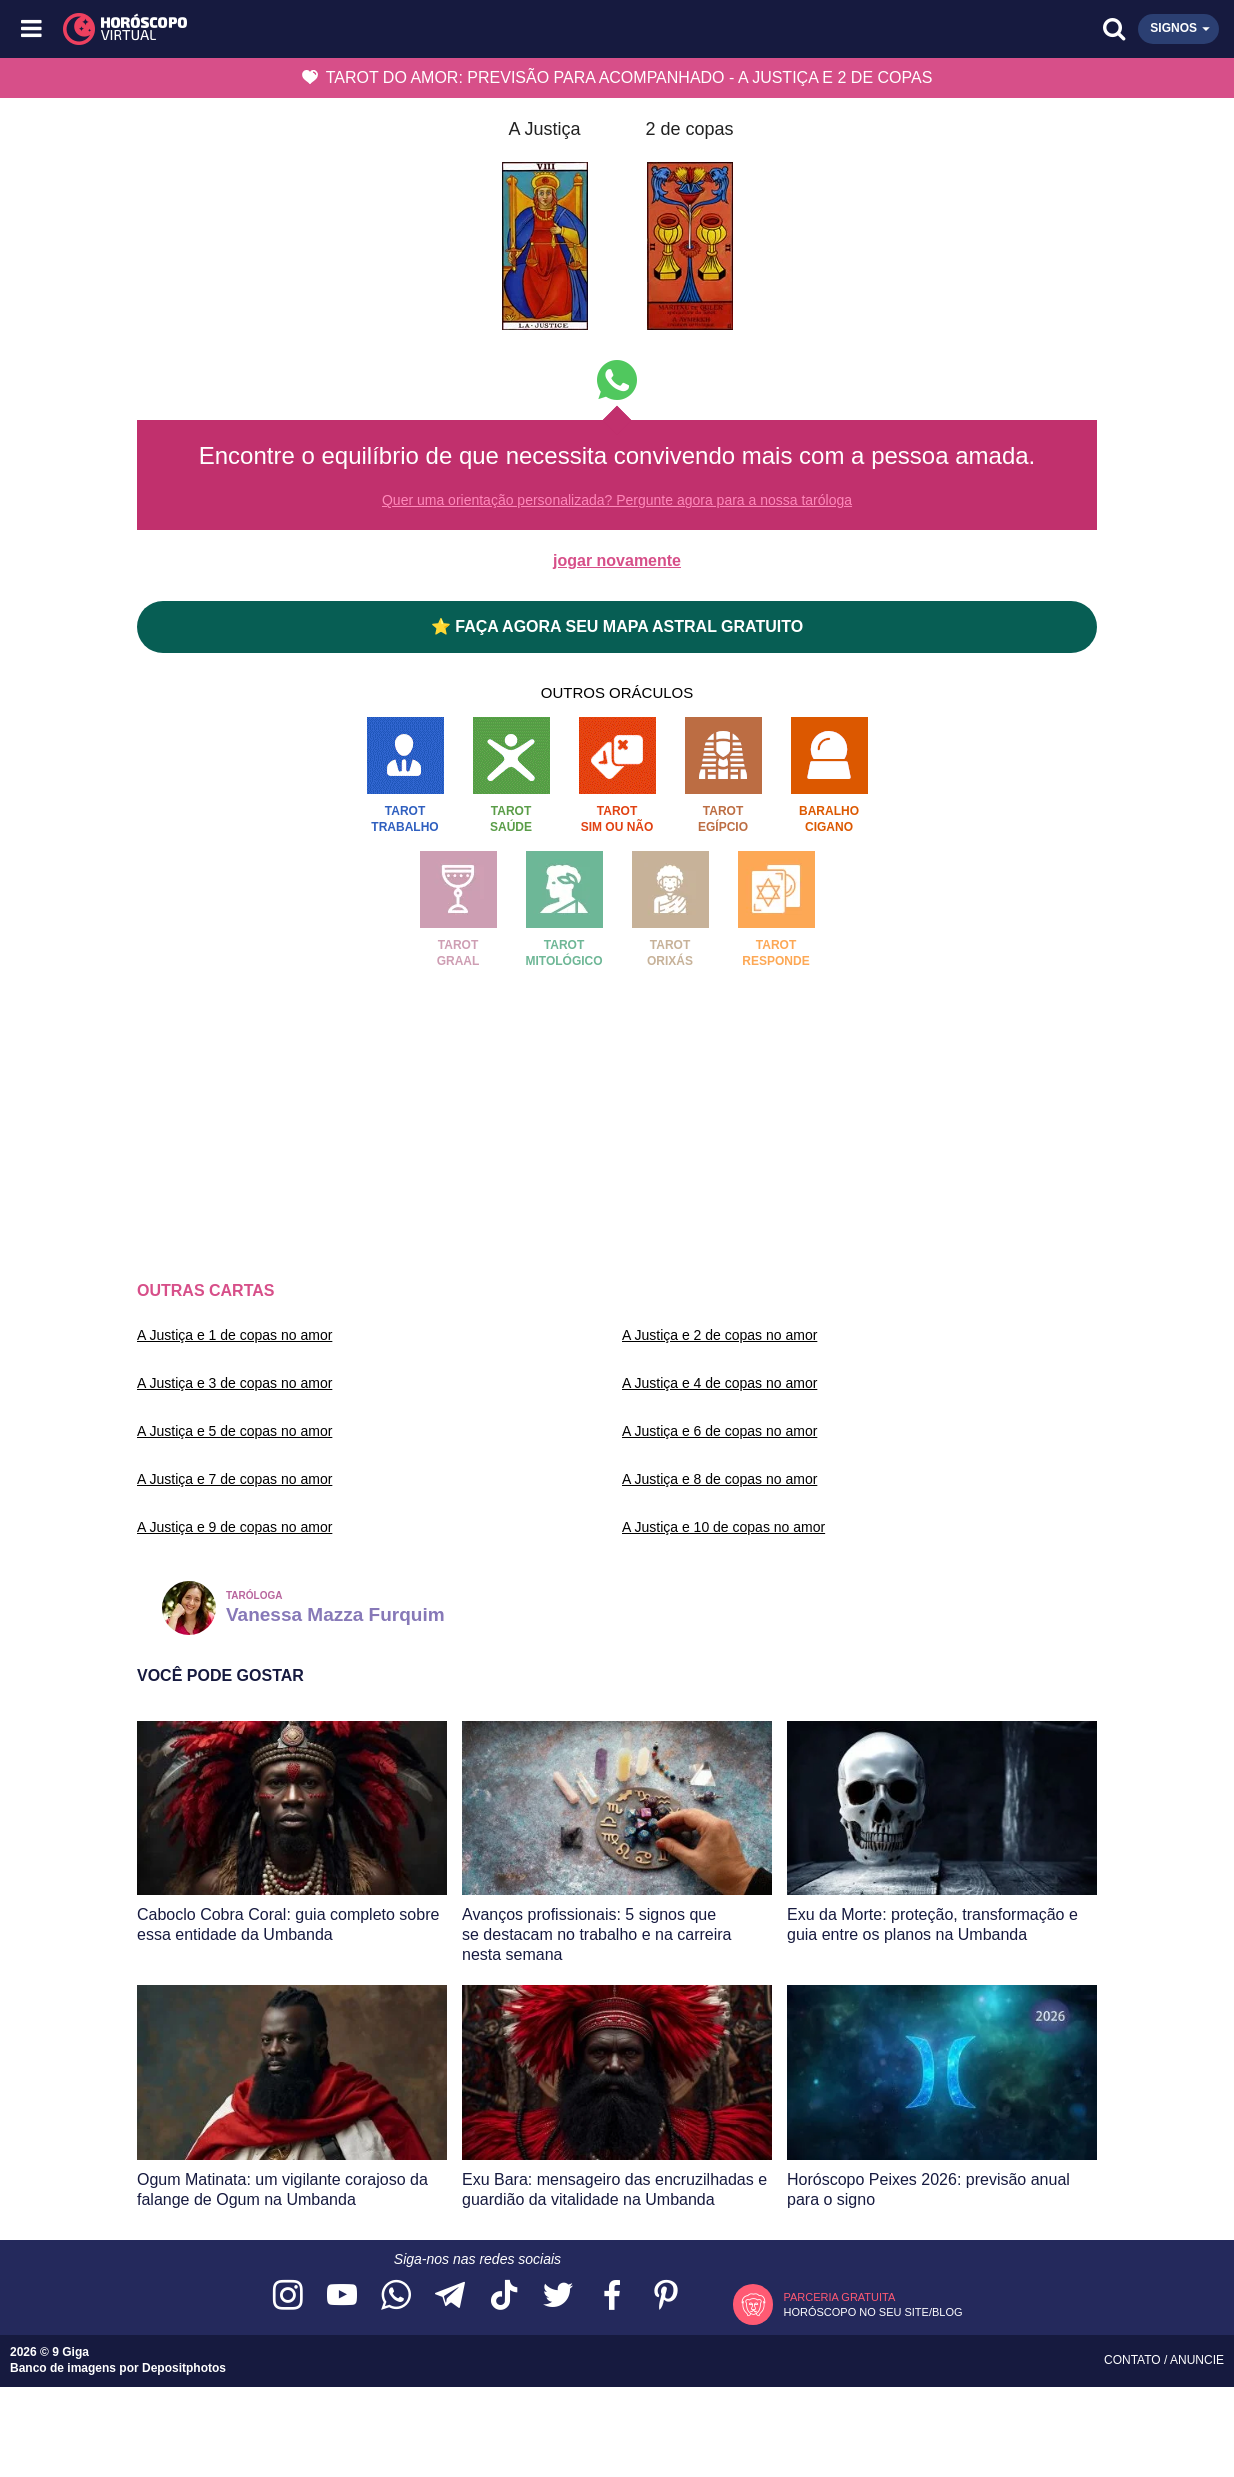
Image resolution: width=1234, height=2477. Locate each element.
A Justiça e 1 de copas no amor (234, 1335)
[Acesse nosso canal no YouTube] (342, 2296)
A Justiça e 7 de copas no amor (234, 1479)
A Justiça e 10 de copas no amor (723, 1527)
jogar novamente (617, 560)
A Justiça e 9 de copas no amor (234, 1527)
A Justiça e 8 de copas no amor (719, 1479)
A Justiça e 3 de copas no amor (234, 1383)
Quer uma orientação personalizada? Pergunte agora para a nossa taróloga (617, 500)
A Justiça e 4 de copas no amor (719, 1383)
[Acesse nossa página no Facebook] (612, 2296)
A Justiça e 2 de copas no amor (719, 1335)
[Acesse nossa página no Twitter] (558, 2296)
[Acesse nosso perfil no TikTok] (504, 2296)
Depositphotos (184, 2368)
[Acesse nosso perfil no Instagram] (288, 2296)
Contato (1134, 2360)
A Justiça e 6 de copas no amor (719, 1431)
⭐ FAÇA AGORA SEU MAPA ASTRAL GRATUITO (617, 626)
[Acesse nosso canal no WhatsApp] (396, 2296)
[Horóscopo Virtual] (326, 29)
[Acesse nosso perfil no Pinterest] (666, 2296)
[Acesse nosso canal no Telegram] (450, 2296)
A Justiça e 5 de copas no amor (234, 1431)
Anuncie (1197, 2360)
